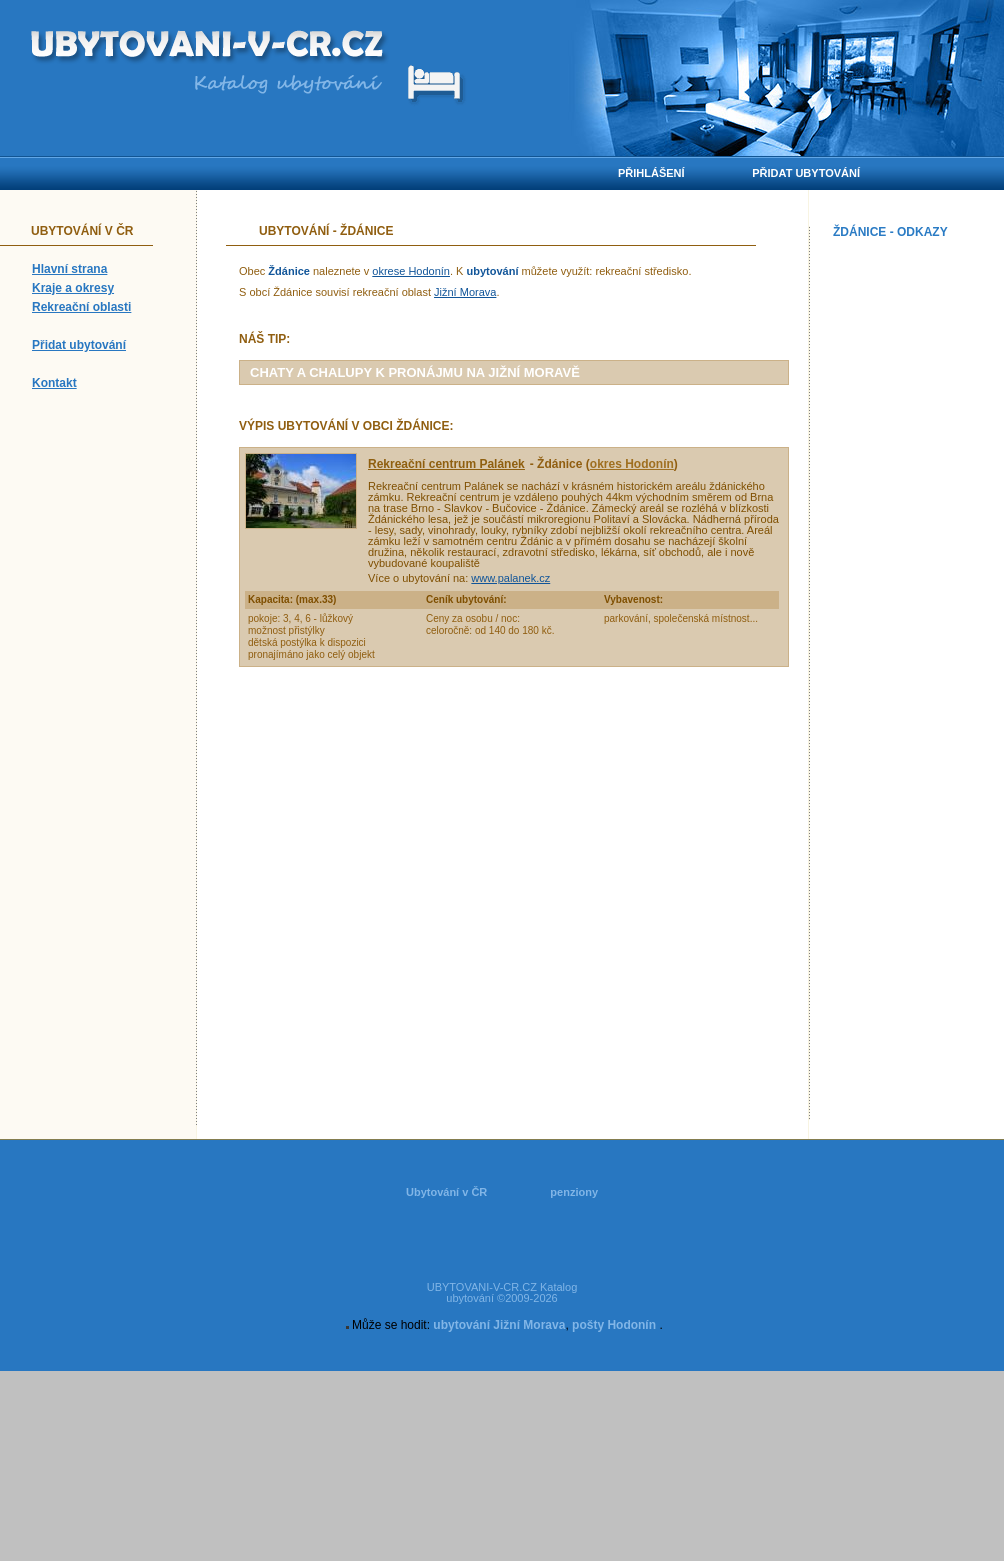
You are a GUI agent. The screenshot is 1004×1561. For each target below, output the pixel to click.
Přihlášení (651, 173)
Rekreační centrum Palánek (446, 464)
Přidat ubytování (79, 345)
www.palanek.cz (510, 578)
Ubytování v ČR (446, 1192)
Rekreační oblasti (81, 307)
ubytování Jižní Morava (499, 1325)
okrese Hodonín (411, 271)
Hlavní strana (69, 269)
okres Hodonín (632, 464)
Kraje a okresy (73, 288)
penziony (574, 1192)
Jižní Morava (465, 292)
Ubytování (294, 231)
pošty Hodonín (614, 1325)
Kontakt (54, 383)
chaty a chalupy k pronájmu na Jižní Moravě (415, 372)
